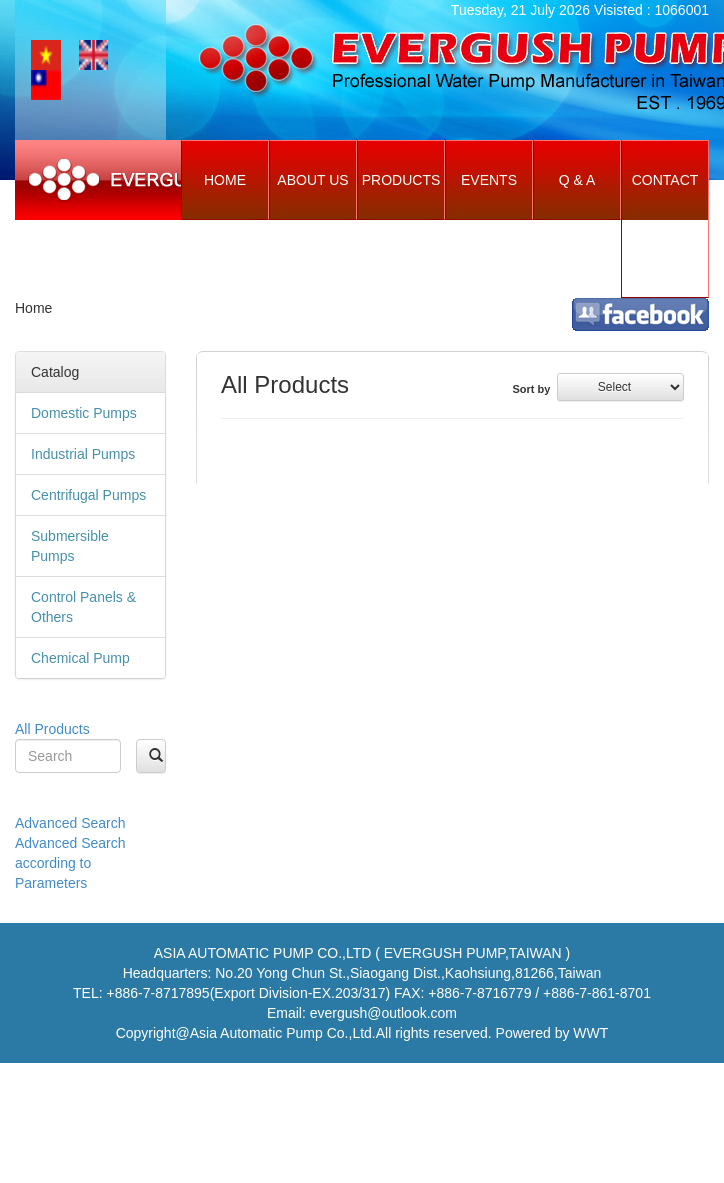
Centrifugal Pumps (88, 495)
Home (225, 180)
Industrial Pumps (83, 454)
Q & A (577, 180)
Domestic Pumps (84, 413)
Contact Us (665, 219)
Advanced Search (70, 823)
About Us (312, 180)
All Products (52, 729)
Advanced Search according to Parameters (70, 863)
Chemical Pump (80, 658)
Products (401, 180)
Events (489, 180)
